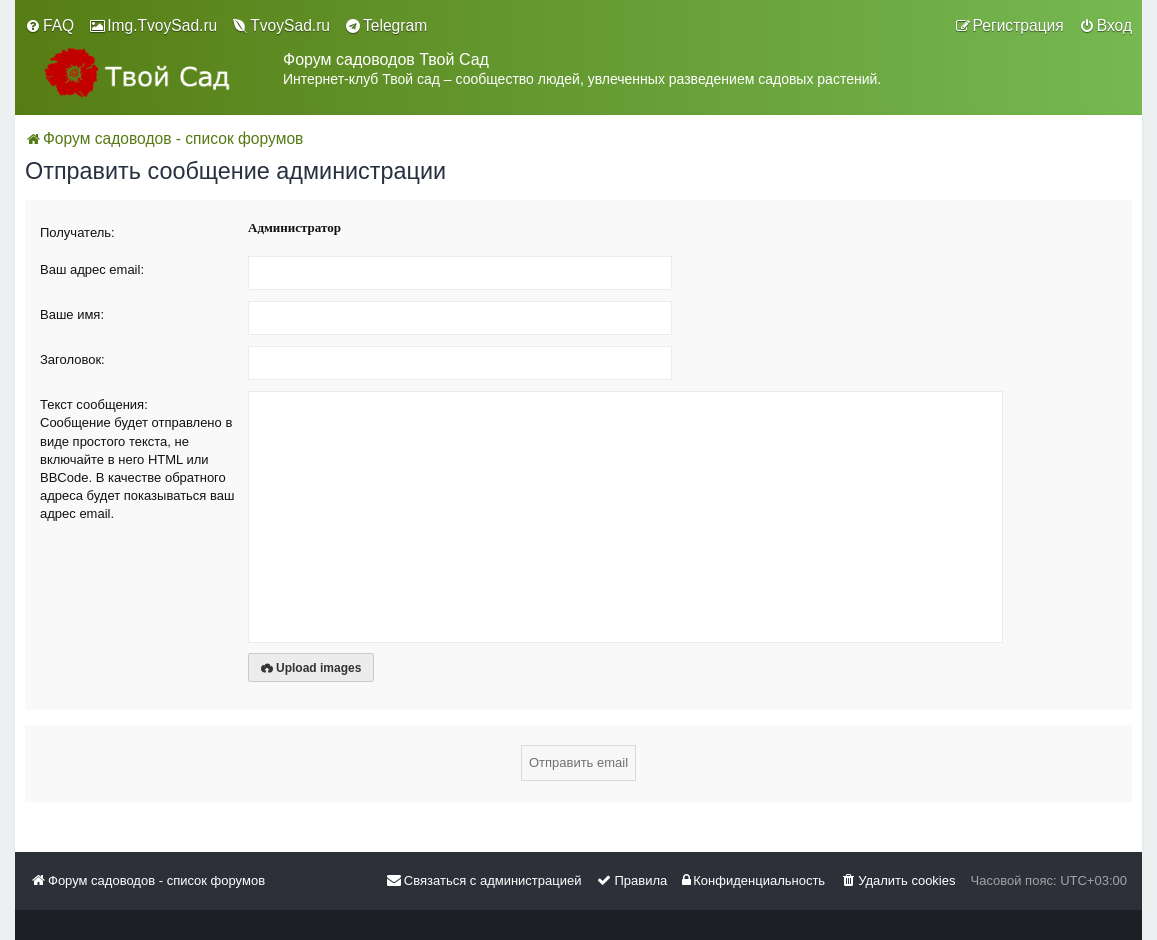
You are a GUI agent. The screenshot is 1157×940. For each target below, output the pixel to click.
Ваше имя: (72, 314)
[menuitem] (49, 26)
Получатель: (77, 232)
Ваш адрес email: (92, 269)
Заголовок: (72, 359)
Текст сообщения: (94, 404)
